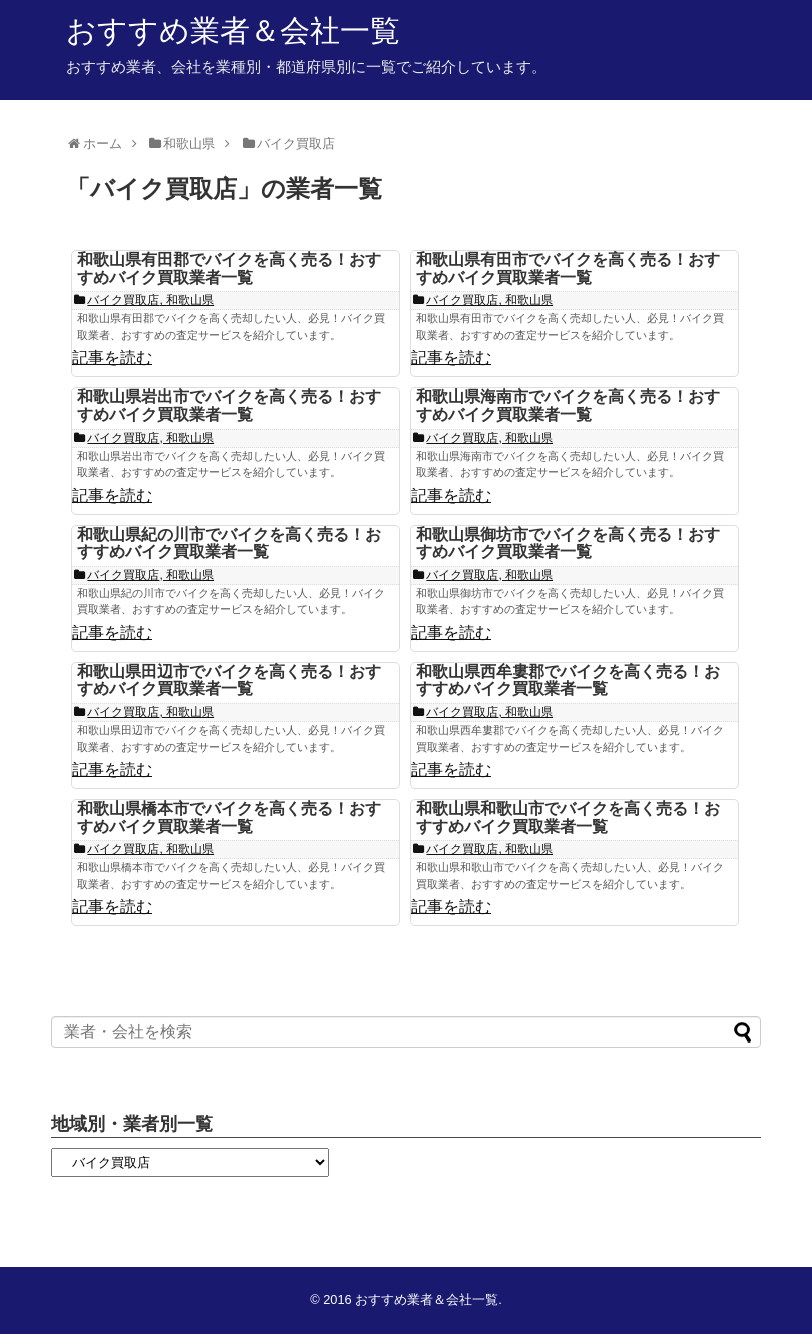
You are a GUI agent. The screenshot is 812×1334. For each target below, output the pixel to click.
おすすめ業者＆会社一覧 (233, 30)
